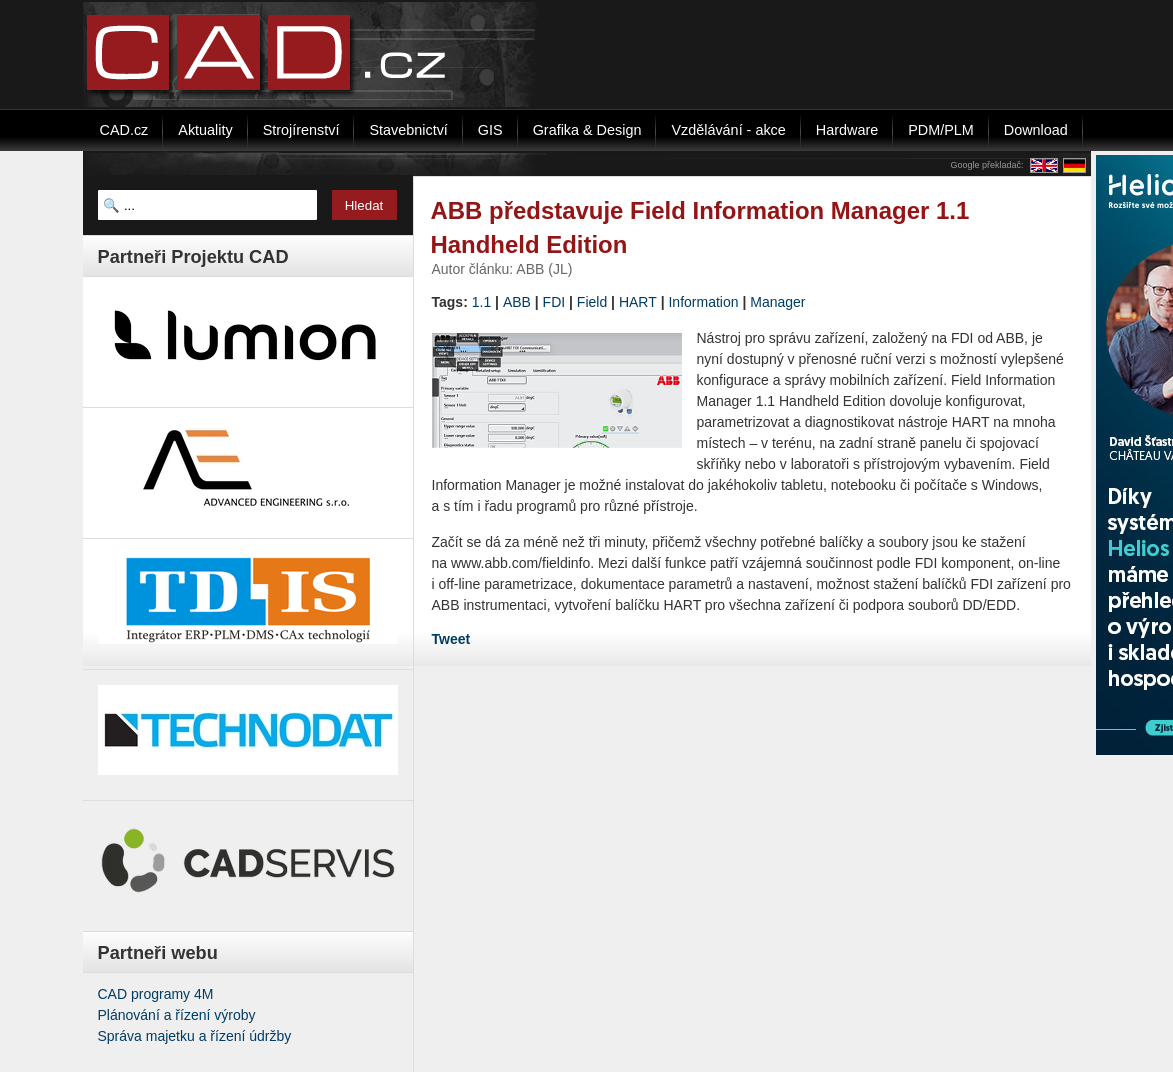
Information (703, 302)
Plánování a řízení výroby (177, 1015)
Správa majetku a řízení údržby (195, 1036)
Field (592, 302)
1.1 (481, 302)
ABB (517, 302)
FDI (554, 302)
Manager (777, 302)
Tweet (451, 639)
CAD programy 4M (156, 994)
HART (638, 302)
